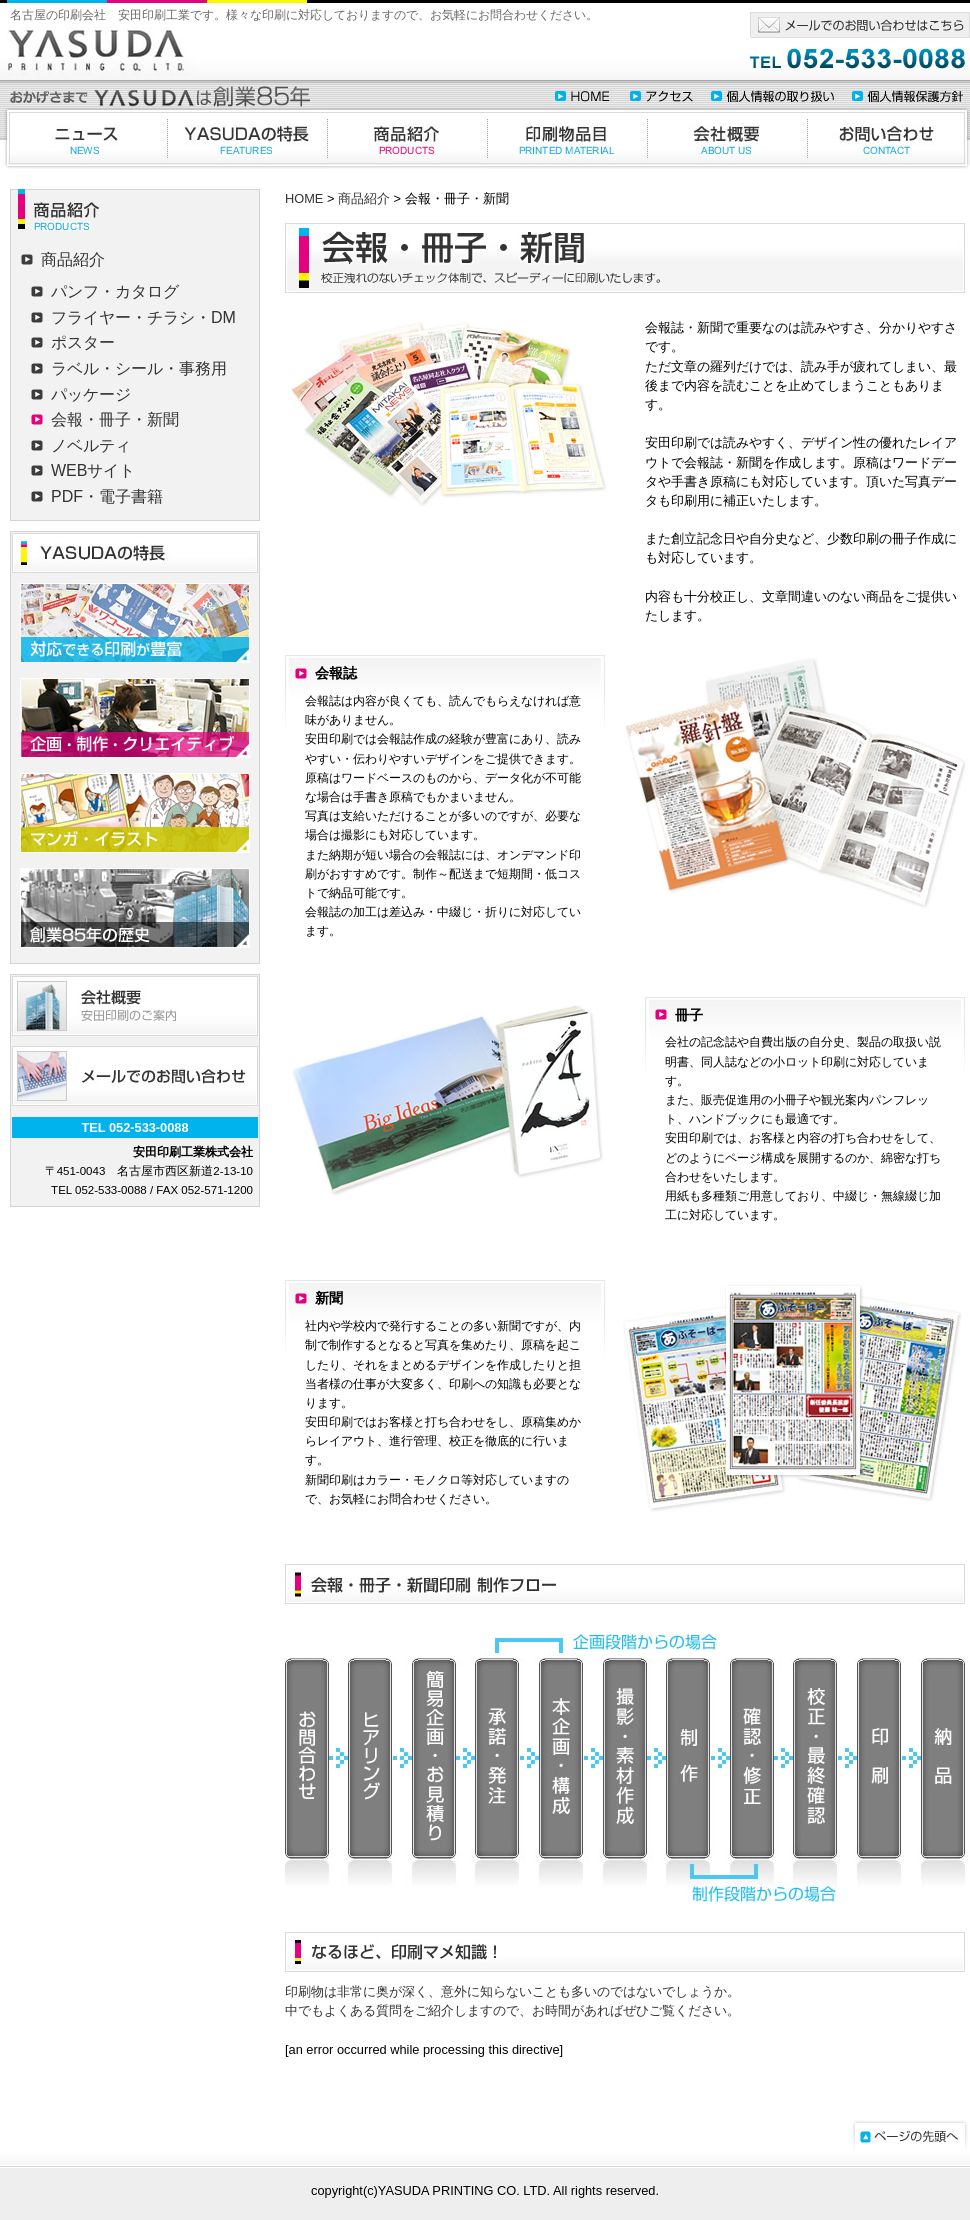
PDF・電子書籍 (107, 496)
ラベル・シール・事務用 (139, 368)
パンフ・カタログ (115, 291)
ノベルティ (91, 445)
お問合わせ (888, 138)
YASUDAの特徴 (247, 138)
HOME (304, 198)
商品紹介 (407, 138)
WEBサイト (93, 470)
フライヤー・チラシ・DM (143, 317)
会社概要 (727, 138)
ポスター (83, 342)
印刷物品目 (567, 138)
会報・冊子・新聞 (115, 419)
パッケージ (91, 394)
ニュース (83, 138)
